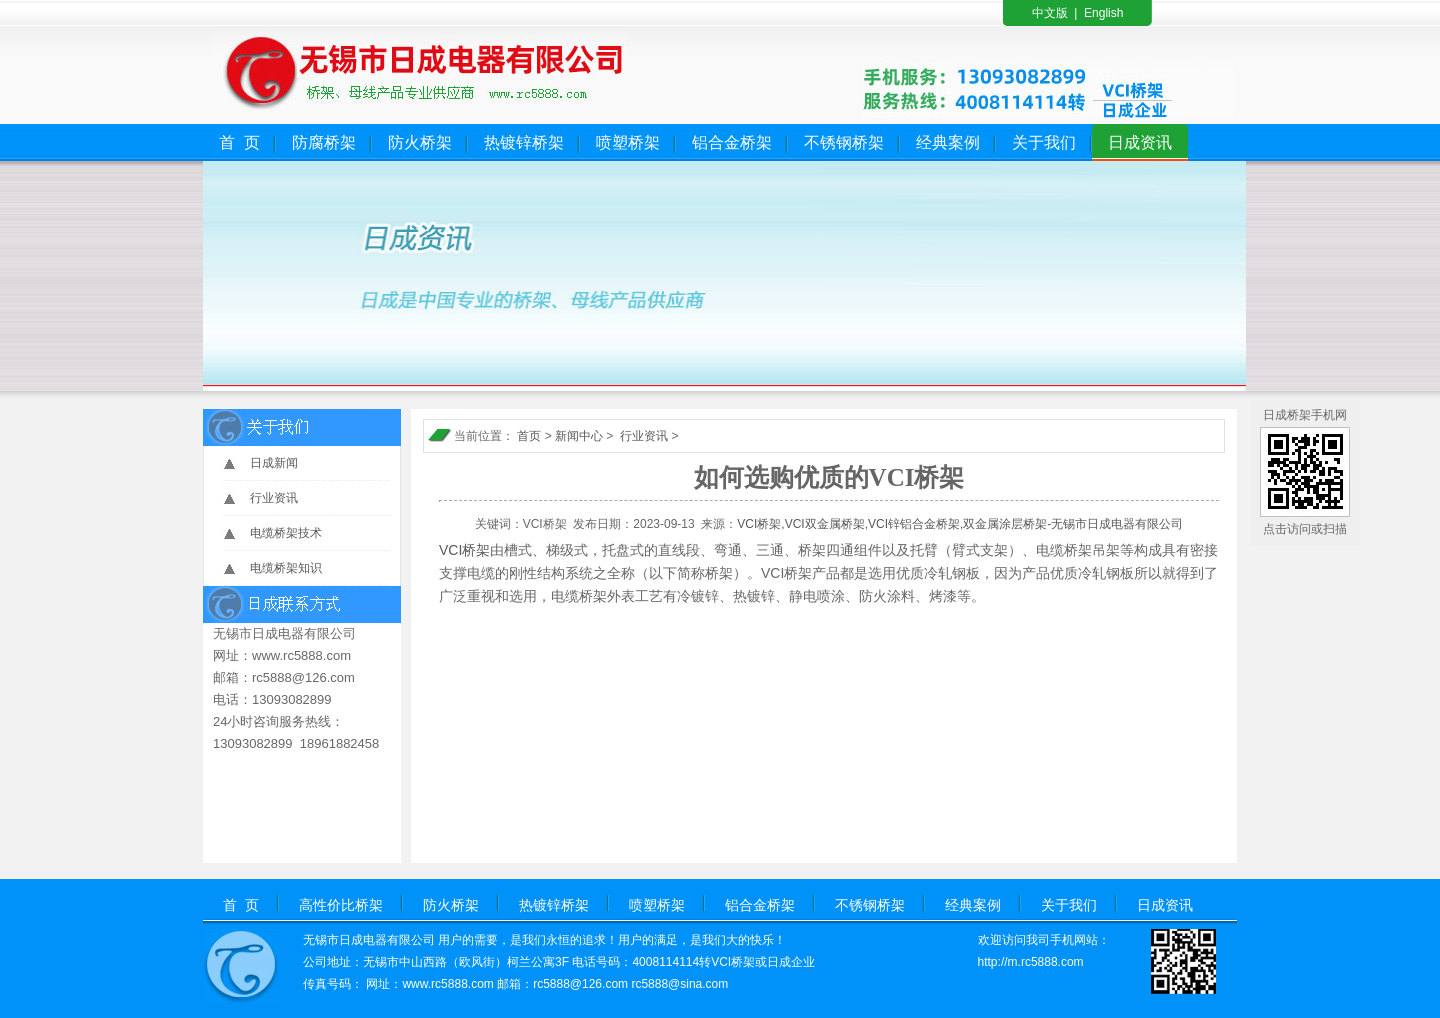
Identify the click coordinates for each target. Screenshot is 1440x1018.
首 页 (239, 142)
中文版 (1050, 13)
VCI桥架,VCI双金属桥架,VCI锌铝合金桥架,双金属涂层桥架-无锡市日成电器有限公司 (960, 524)
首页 (529, 436)
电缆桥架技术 (286, 533)
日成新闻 (274, 463)
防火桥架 (420, 142)
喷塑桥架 (628, 142)
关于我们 (1044, 142)
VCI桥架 (464, 550)
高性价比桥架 (341, 905)
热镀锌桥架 (524, 142)
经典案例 (948, 142)
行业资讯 (274, 498)
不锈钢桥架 (844, 142)
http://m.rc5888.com (1031, 962)
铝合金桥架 (732, 142)
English (1103, 13)
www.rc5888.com (447, 984)
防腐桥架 (324, 142)
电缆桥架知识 (286, 568)
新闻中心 (579, 436)
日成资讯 (1140, 142)
